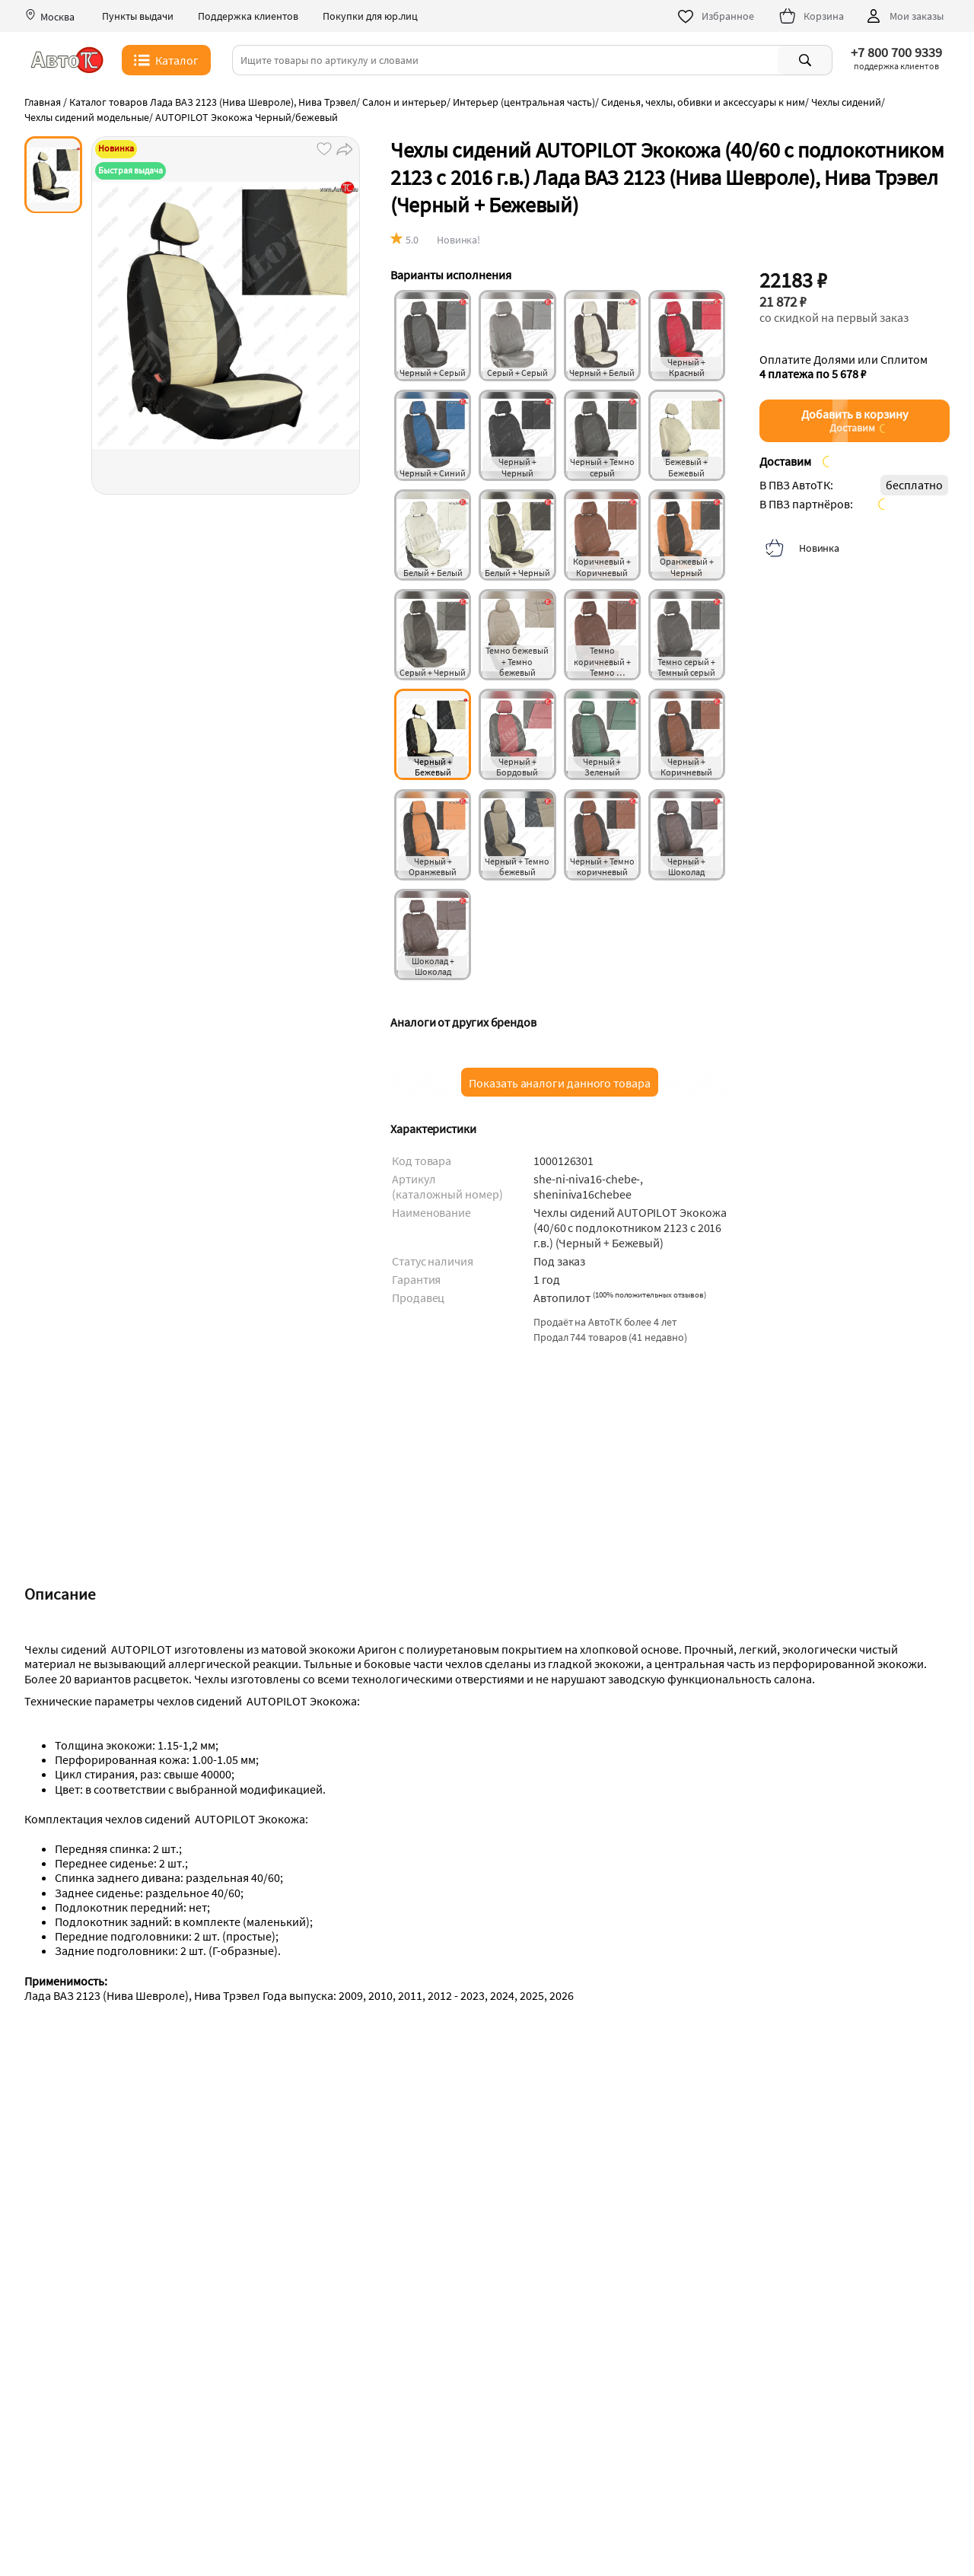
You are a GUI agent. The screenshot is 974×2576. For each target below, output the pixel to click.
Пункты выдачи (137, 16)
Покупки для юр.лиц (370, 16)
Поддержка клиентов (248, 16)
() (649, 1294)
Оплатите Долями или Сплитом (843, 366)
